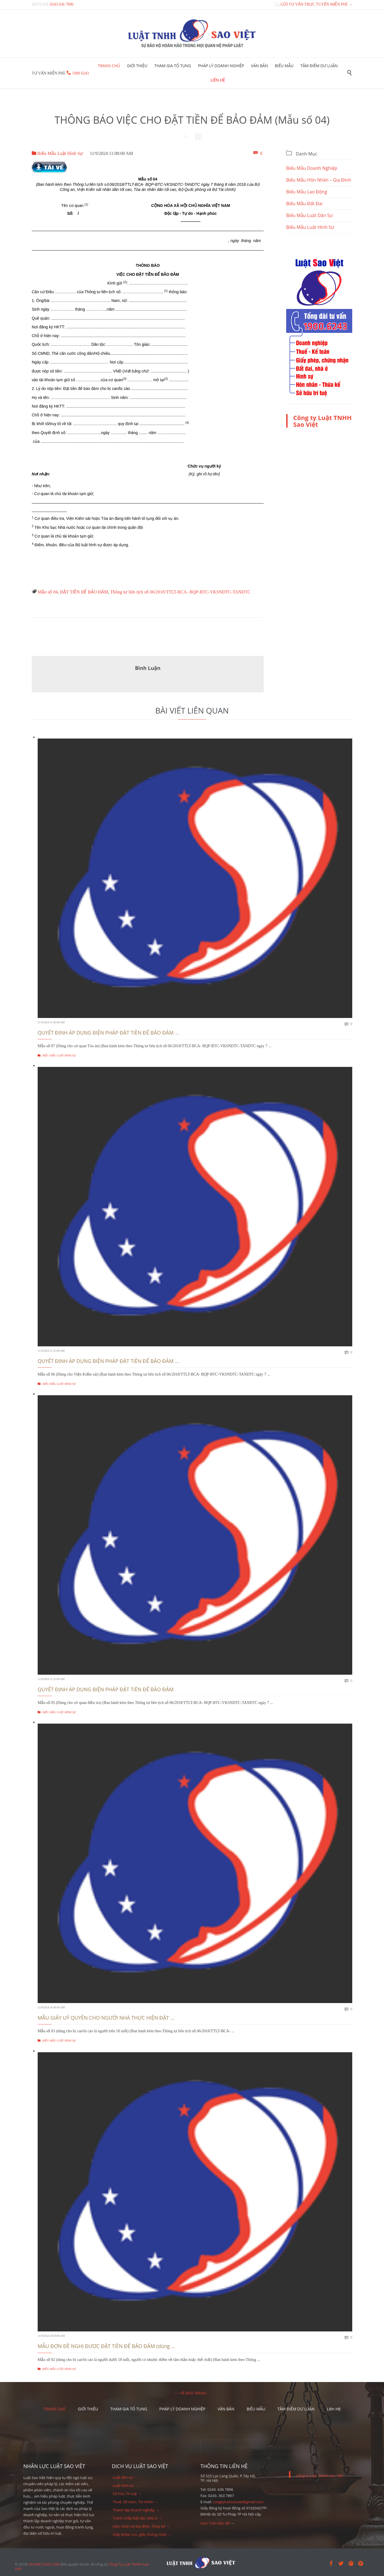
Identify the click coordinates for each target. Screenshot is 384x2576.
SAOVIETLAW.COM (44, 2564)
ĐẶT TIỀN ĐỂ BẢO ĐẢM (84, 592)
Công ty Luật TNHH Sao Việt (322, 420)
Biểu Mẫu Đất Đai (304, 203)
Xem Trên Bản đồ (215, 2523)
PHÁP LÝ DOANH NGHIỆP (182, 2409)
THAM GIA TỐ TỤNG (128, 2409)
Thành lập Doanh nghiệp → (136, 2509)
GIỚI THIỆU (88, 2409)
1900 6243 (80, 73)
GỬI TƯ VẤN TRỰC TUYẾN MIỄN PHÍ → (313, 4)
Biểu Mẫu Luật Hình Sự (57, 153)
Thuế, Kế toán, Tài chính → (135, 2501)
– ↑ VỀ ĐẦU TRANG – (192, 2393)
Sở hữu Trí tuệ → (127, 2493)
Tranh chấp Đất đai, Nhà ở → (137, 2518)
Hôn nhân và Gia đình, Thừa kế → (141, 2526)
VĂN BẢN (226, 2409)
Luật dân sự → (125, 2477)
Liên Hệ (334, 2409)
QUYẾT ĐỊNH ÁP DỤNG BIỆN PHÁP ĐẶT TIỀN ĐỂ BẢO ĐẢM (106, 1689)
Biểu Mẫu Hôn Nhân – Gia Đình (318, 180)
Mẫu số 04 (48, 592)
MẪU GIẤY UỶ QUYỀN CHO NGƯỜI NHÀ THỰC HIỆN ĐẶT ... (106, 2017)
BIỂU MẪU (256, 2409)
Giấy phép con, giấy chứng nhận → (142, 2534)
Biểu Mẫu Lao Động (306, 192)
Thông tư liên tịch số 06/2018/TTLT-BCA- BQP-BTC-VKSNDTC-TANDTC (180, 592)
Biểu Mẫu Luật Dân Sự (309, 215)
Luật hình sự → (126, 2485)
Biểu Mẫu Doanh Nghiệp (311, 168)
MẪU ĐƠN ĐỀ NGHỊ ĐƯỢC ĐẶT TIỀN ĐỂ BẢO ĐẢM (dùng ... (106, 2346)
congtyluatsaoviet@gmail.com (238, 2501)
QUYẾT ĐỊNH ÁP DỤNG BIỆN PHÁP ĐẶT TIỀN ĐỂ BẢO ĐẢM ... (108, 1032)
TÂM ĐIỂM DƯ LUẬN (296, 2409)
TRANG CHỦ (54, 2409)
